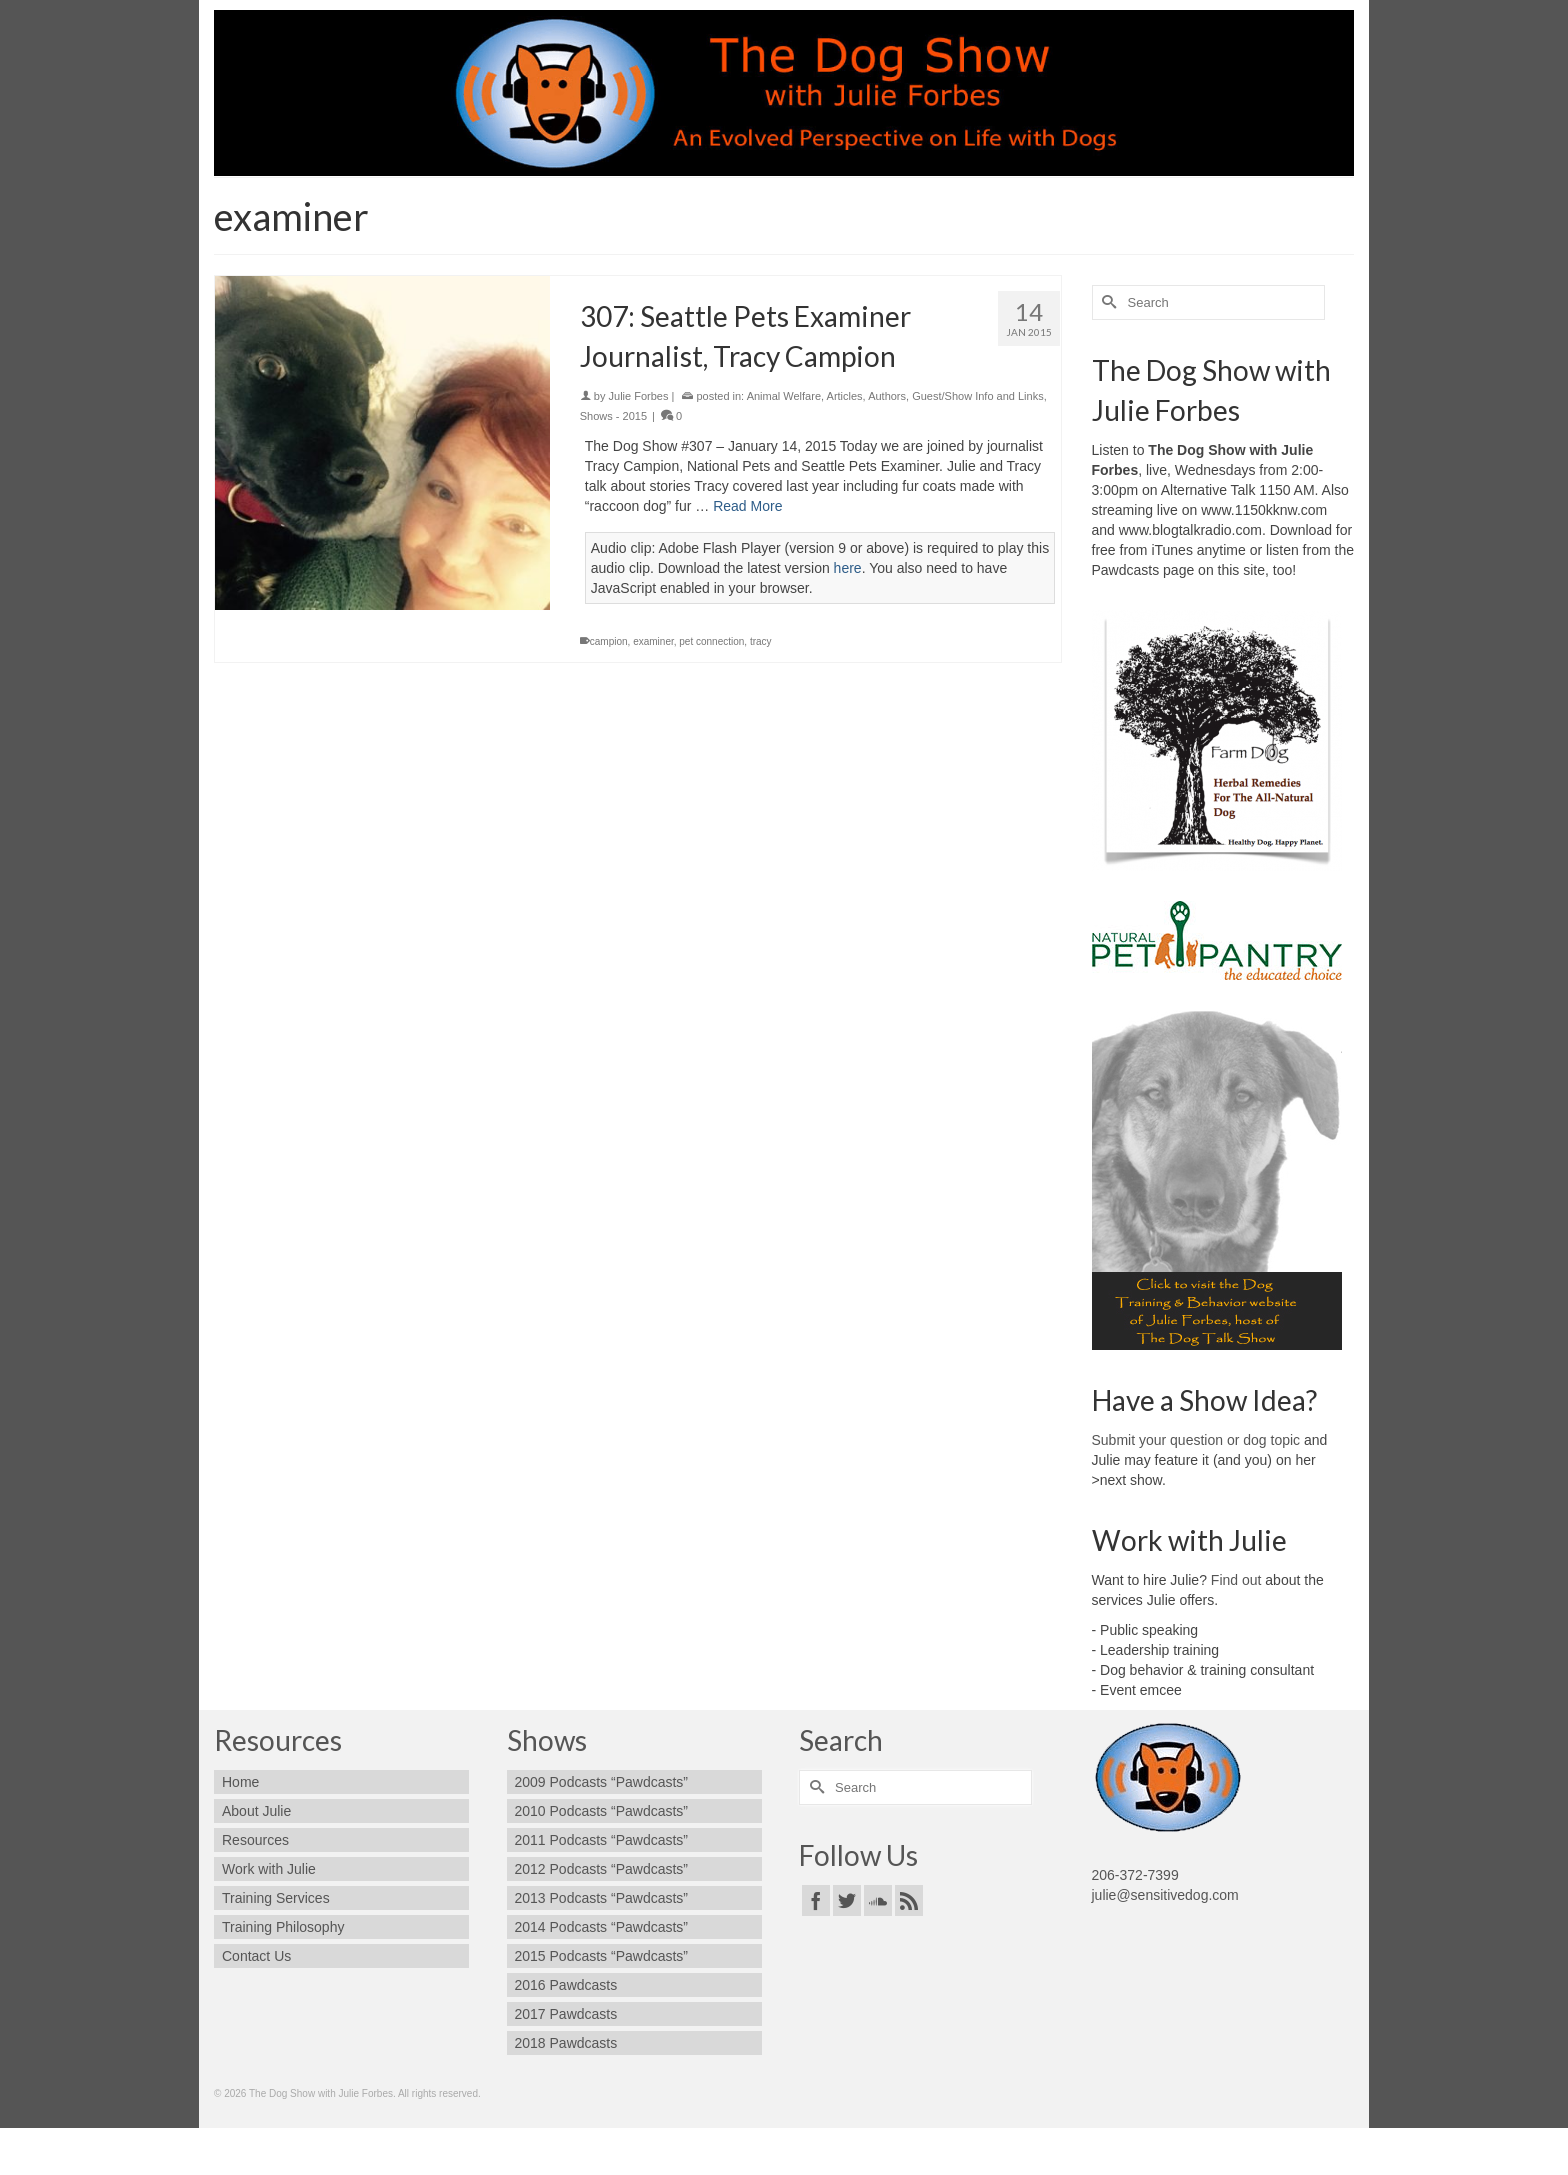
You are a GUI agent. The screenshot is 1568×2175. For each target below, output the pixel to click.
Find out (1236, 1580)
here (848, 568)
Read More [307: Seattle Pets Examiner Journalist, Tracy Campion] (747, 506)
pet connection (711, 641)
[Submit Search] (1107, 302)
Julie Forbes (639, 396)
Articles (845, 396)
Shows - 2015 (613, 416)
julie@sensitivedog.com (1165, 1895)
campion (609, 641)
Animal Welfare (784, 396)
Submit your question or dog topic (1196, 1440)
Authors (887, 396)
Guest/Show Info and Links (977, 396)
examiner (653, 641)
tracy (761, 641)
